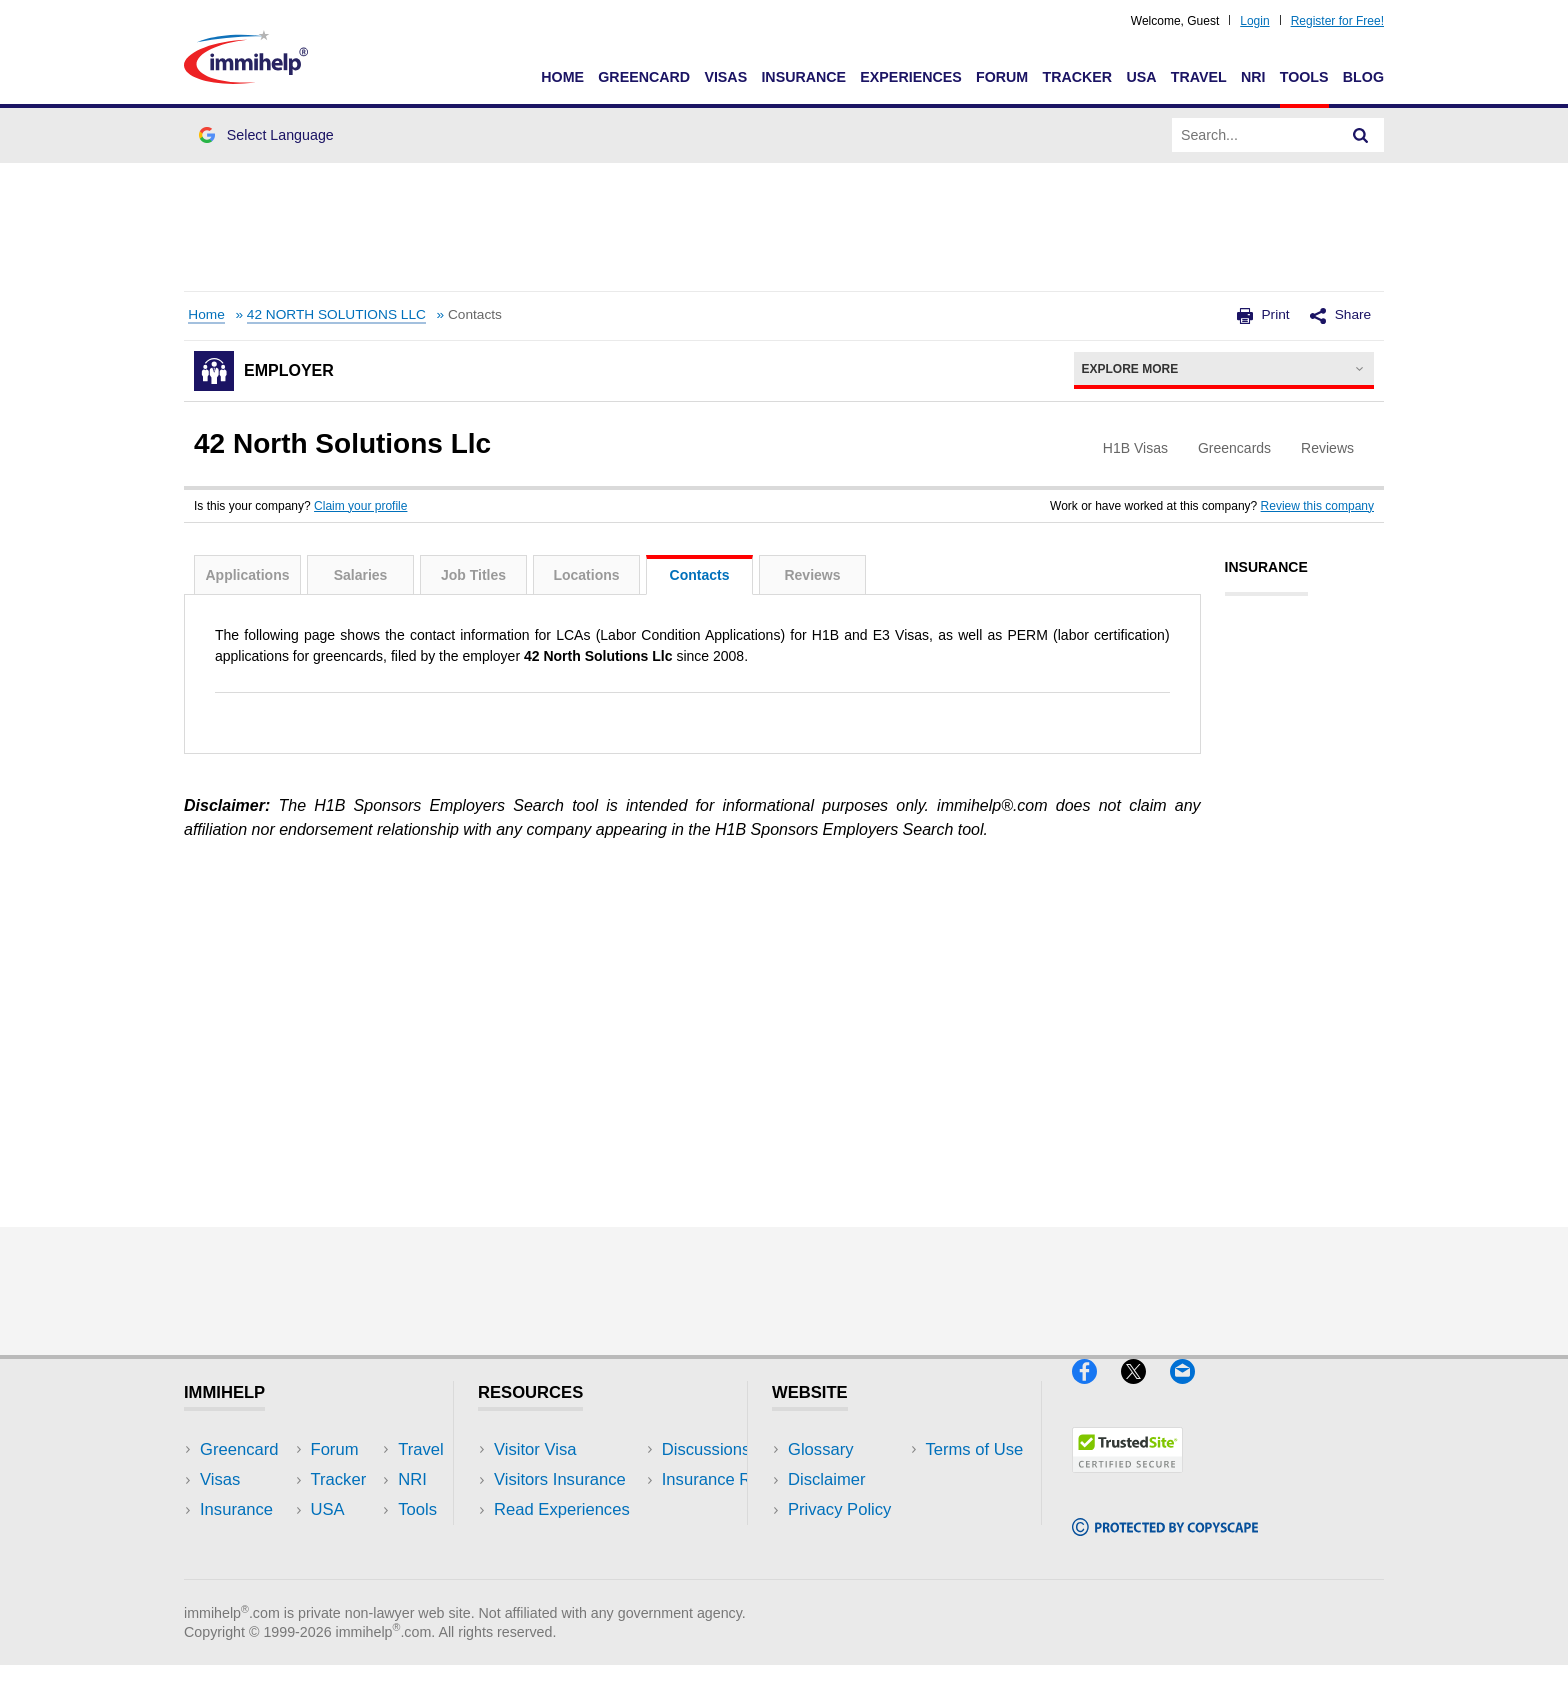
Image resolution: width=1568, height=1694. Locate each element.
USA (1141, 77)
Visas (725, 77)
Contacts (700, 575)
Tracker (1077, 77)
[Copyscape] (1165, 1544)
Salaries (361, 575)
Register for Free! (1337, 21)
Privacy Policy (839, 1509)
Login (1254, 21)
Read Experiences (562, 1509)
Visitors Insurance (560, 1479)
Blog (1363, 77)
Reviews (812, 575)
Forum (1002, 77)
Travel (1199, 77)
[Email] (1192, 1392)
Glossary (821, 1449)
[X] (1145, 1392)
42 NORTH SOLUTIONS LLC (336, 314)
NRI (1253, 77)
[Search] (1361, 135)
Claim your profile (360, 506)
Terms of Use (837, 1539)
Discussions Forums (569, 1539)
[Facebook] (1096, 1392)
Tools (1304, 77)
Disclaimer (827, 1479)
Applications (247, 575)
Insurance (803, 77)
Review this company (1317, 506)
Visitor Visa (535, 1449)
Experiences (910, 77)
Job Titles (473, 575)
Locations (586, 575)
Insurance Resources (572, 1569)
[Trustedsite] (1127, 1481)
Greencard (644, 77)
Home (562, 77)
